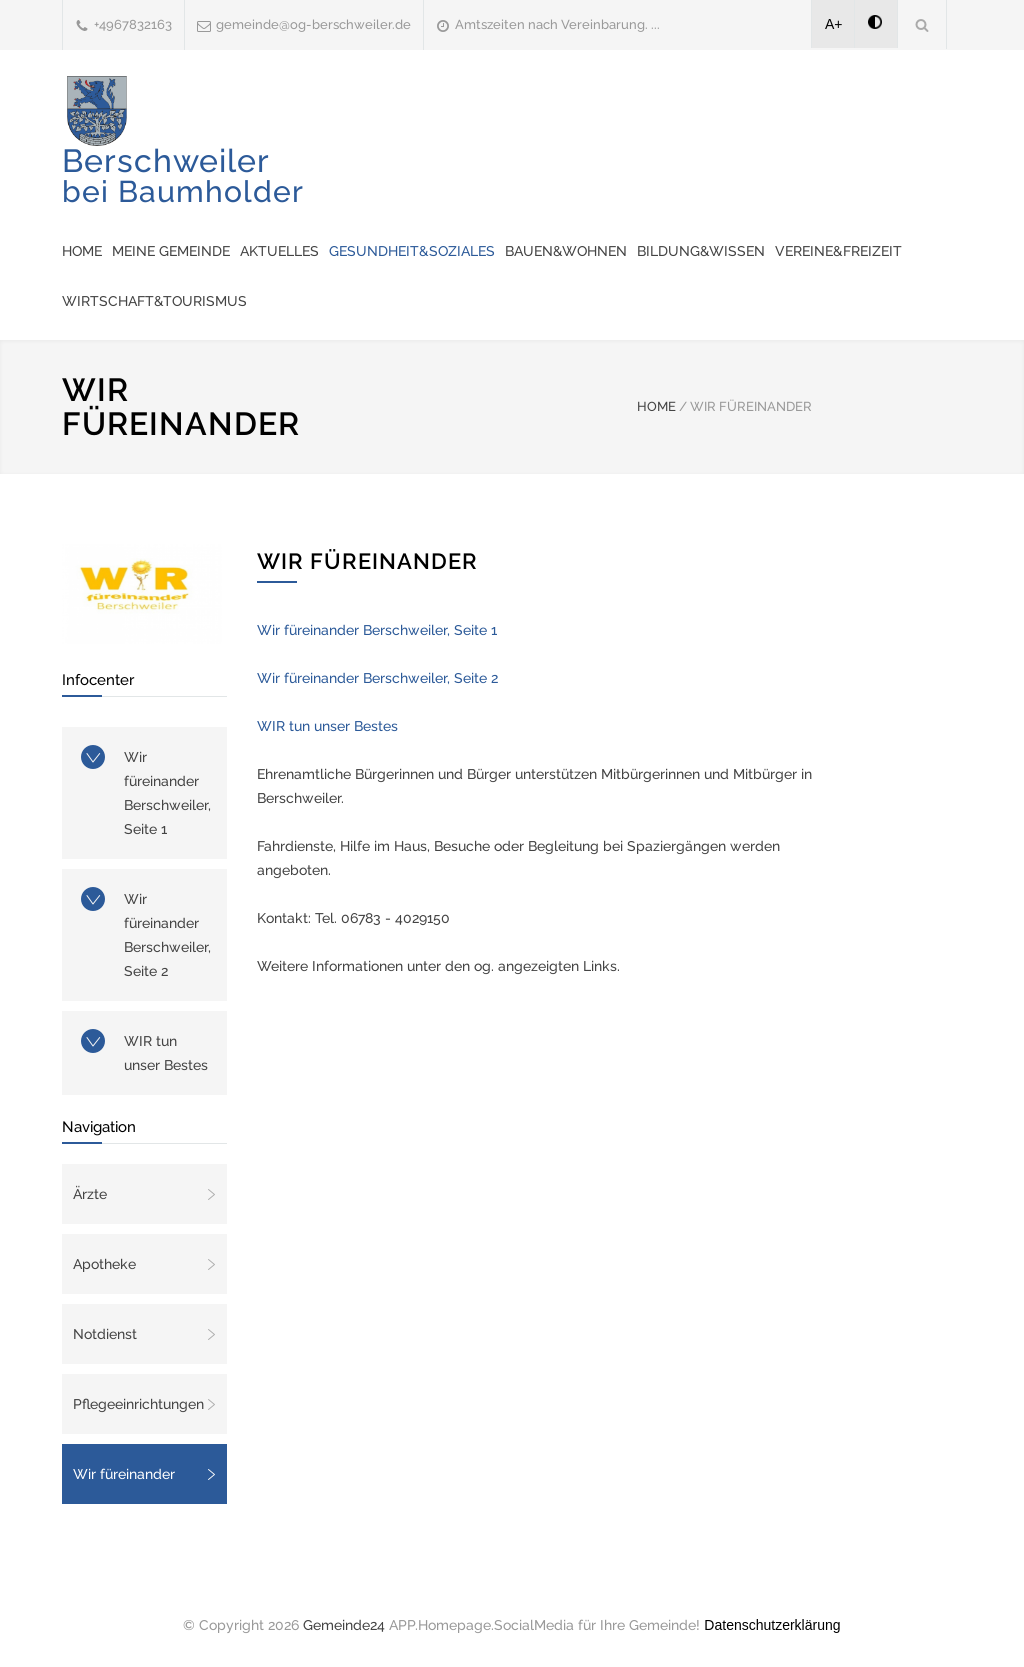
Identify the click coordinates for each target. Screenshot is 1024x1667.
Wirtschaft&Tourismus (154, 301)
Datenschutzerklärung (772, 1625)
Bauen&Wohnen (566, 251)
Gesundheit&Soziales (412, 251)
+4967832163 (133, 24)
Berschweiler (183, 175)
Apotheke (104, 1264)
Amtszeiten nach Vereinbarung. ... (557, 24)
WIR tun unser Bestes (166, 1053)
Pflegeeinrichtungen (138, 1404)
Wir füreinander (124, 1474)
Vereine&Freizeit (838, 251)
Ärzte (90, 1194)
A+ (834, 24)
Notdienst (105, 1334)
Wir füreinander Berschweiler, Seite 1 (167, 793)
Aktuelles (279, 251)
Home (82, 251)
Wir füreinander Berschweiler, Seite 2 (167, 935)
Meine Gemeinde (171, 251)
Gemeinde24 (344, 1625)
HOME (656, 406)
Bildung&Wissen (701, 251)
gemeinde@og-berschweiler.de (313, 24)
